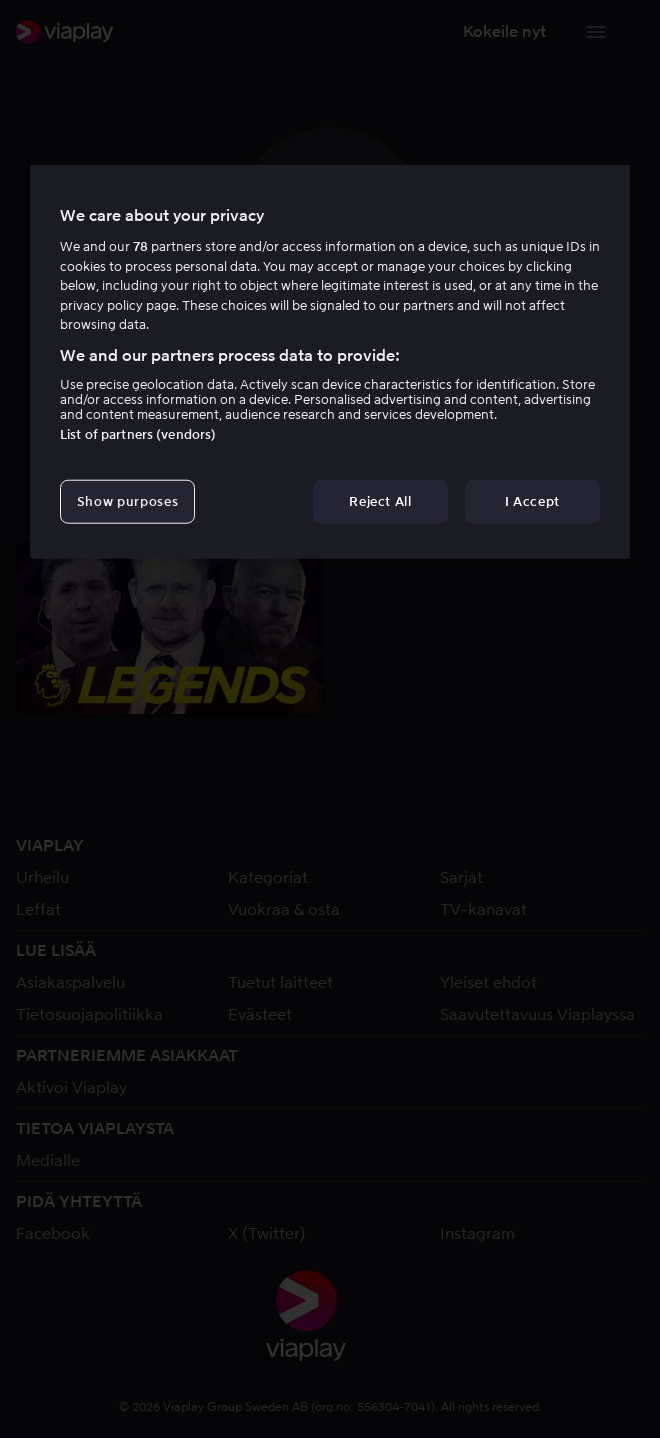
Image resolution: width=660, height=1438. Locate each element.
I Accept (532, 501)
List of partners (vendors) (138, 434)
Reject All (380, 501)
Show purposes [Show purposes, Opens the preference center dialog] (127, 501)
